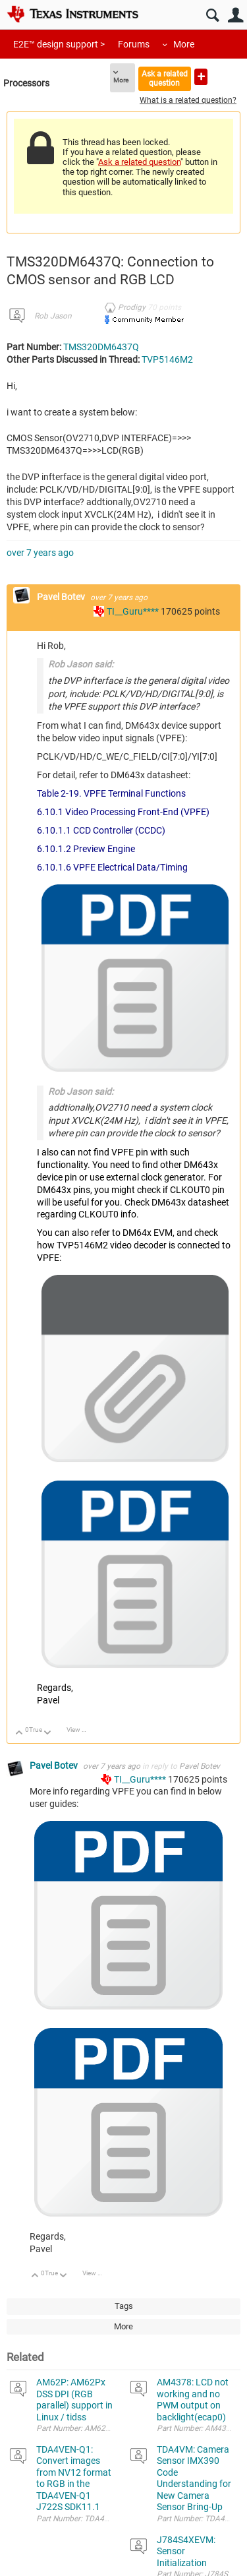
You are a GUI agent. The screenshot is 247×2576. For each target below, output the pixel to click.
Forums (134, 44)
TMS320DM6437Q (101, 347)
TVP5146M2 (167, 359)
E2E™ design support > (59, 44)
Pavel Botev (62, 597)
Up (19, 1733)
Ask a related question (165, 78)
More (183, 44)
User (235, 15)
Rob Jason (53, 316)
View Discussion (81, 1729)
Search (212, 15)
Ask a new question (200, 77)
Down (47, 1733)
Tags (124, 2306)
